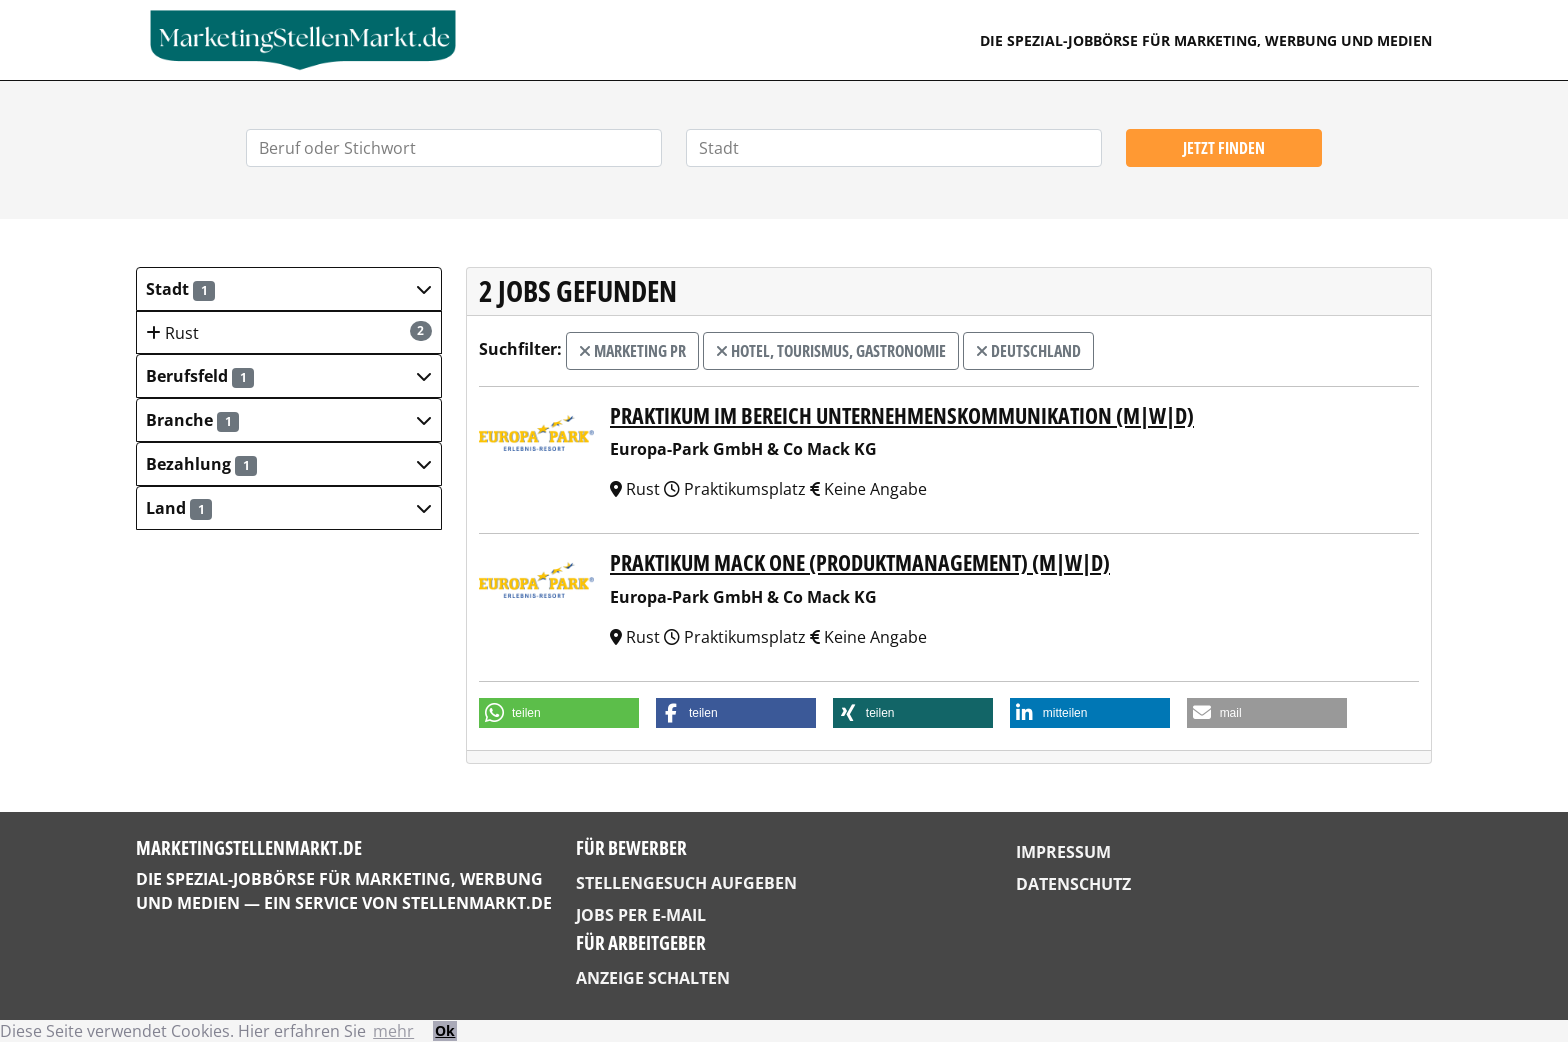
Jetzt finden (1224, 148)
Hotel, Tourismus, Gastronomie (831, 351)
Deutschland (1028, 351)
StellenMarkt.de (477, 903)
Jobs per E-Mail (641, 915)
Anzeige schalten (653, 978)
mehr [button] (393, 1031)
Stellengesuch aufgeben (686, 883)
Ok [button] (445, 1030)
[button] (289, 289)
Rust (289, 332)
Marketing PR (632, 351)
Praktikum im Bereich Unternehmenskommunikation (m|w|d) (902, 415)
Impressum (1063, 852)
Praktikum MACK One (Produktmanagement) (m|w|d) (860, 562)
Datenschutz (1073, 884)
